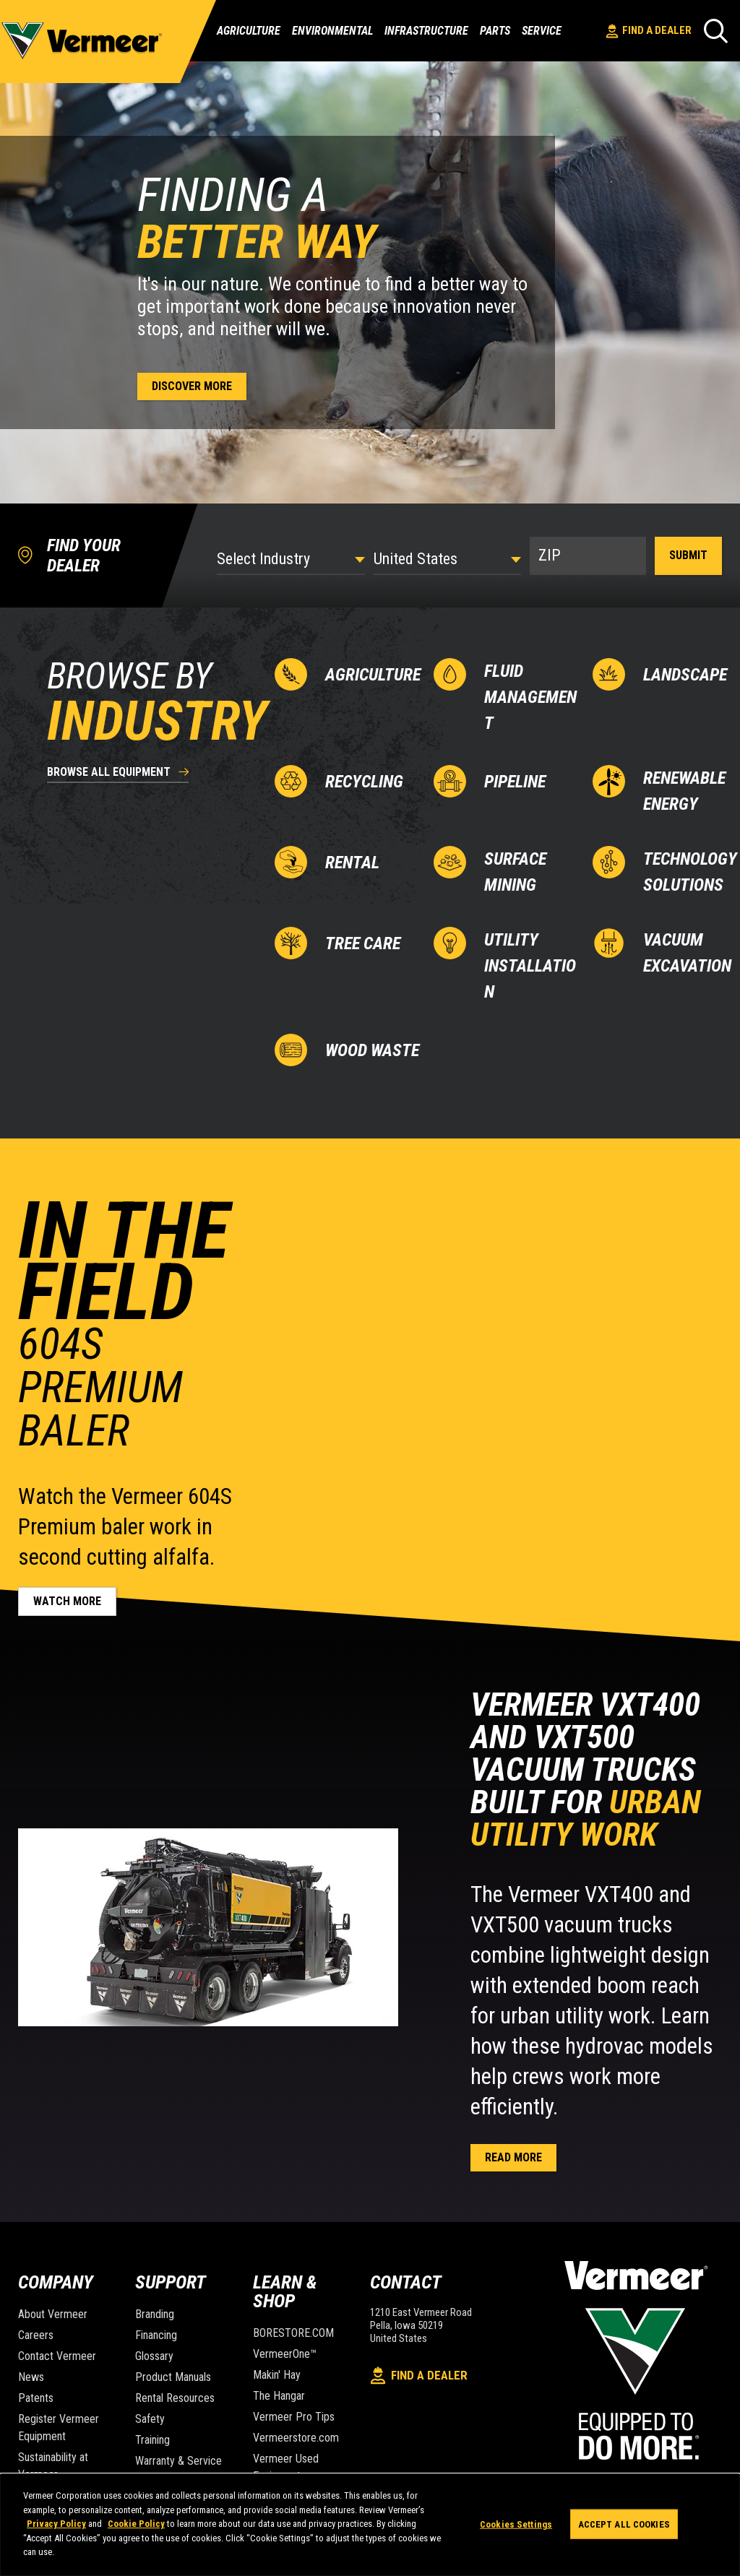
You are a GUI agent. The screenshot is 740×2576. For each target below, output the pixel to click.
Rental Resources (175, 2398)
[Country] (447, 559)
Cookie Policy (136, 2523)
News (31, 2377)
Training (152, 2440)
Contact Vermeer (57, 2356)
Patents (35, 2398)
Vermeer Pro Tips (294, 2417)
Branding (154, 2314)
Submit (688, 555)
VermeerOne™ (285, 2354)
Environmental (332, 31)
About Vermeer (52, 2314)
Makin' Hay (277, 2375)
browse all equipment (109, 772)
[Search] (715, 30)
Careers (35, 2335)
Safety (150, 2419)
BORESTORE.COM (293, 2333)
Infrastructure (426, 31)
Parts (495, 31)
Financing (156, 2335)
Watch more (67, 1601)
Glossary (154, 2356)
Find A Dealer (649, 31)
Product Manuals (173, 2377)
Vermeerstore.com (296, 2438)
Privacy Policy (56, 2523)
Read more (513, 2157)
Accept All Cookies (624, 2523)
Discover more (192, 386)
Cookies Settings (516, 2523)
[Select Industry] (290, 559)
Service (542, 31)
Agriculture (248, 31)
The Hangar (279, 2396)
